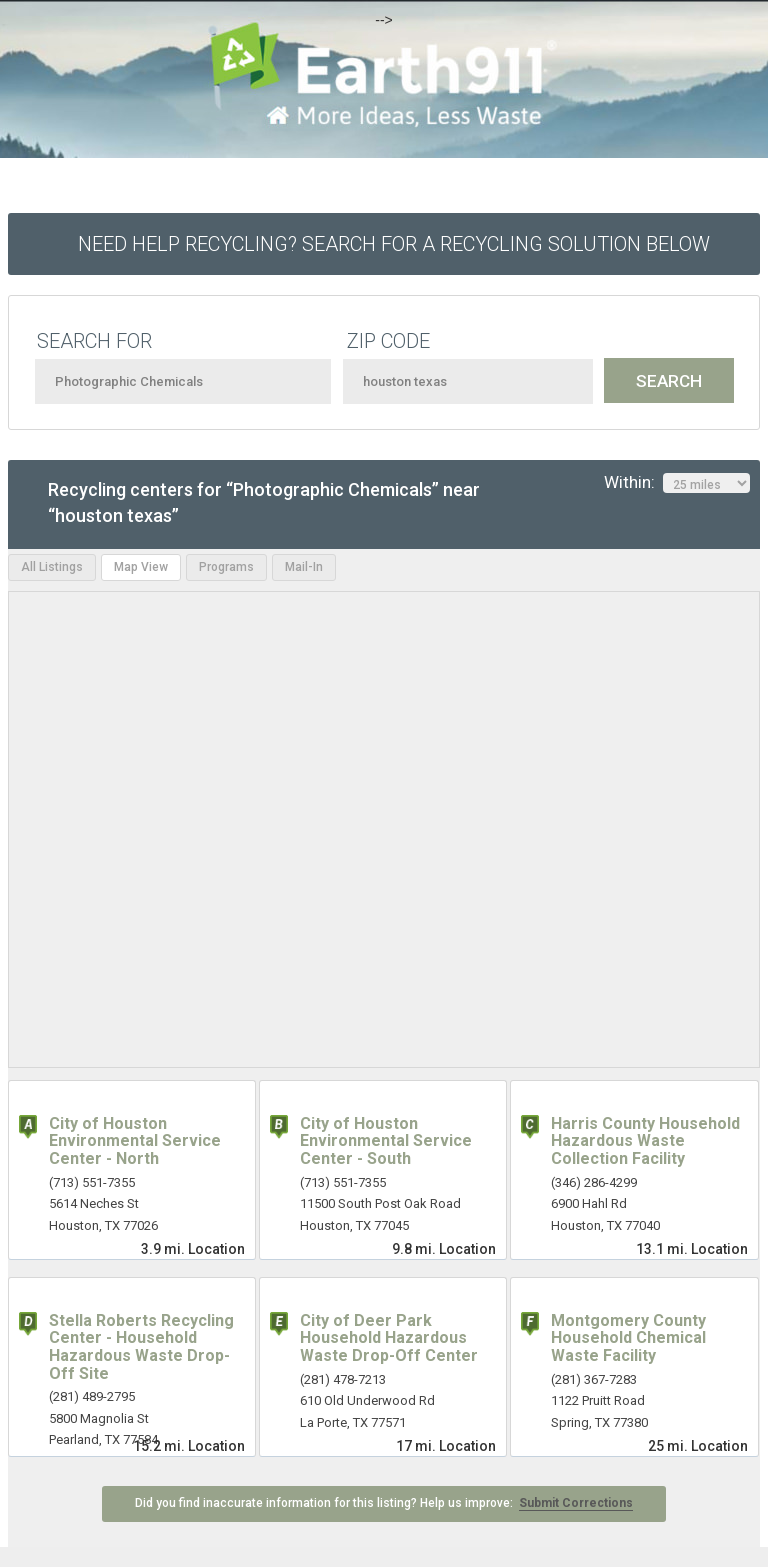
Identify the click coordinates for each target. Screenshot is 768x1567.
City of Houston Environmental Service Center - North (135, 1141)
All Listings (52, 567)
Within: (677, 483)
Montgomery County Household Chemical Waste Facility (628, 1338)
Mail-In (304, 567)
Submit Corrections (576, 1503)
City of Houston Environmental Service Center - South (386, 1141)
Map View (141, 567)
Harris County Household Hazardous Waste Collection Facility (645, 1141)
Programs (226, 567)
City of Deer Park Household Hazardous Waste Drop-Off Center (389, 1338)
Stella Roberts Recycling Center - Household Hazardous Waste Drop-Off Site (141, 1347)
